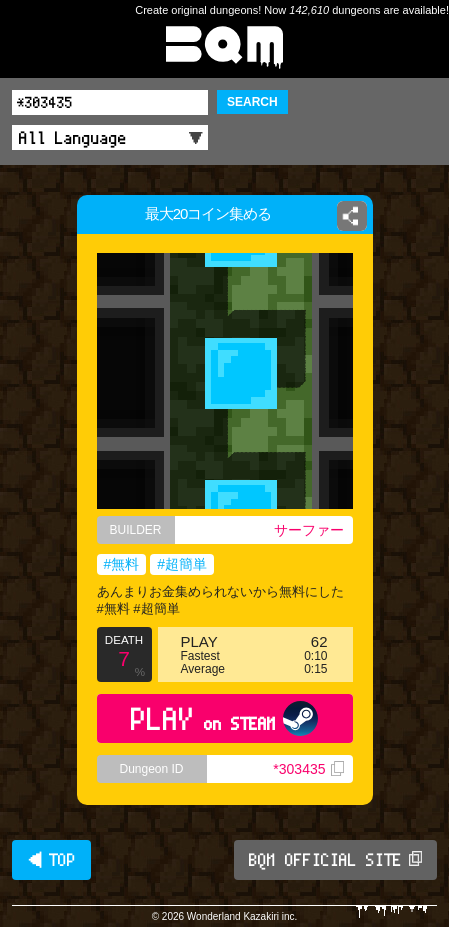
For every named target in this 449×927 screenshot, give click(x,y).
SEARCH (252, 102)
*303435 (308, 769)
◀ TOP (51, 860)
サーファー (309, 530)
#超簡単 (182, 564)
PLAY (224, 718)
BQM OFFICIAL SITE (335, 860)
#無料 (122, 564)
